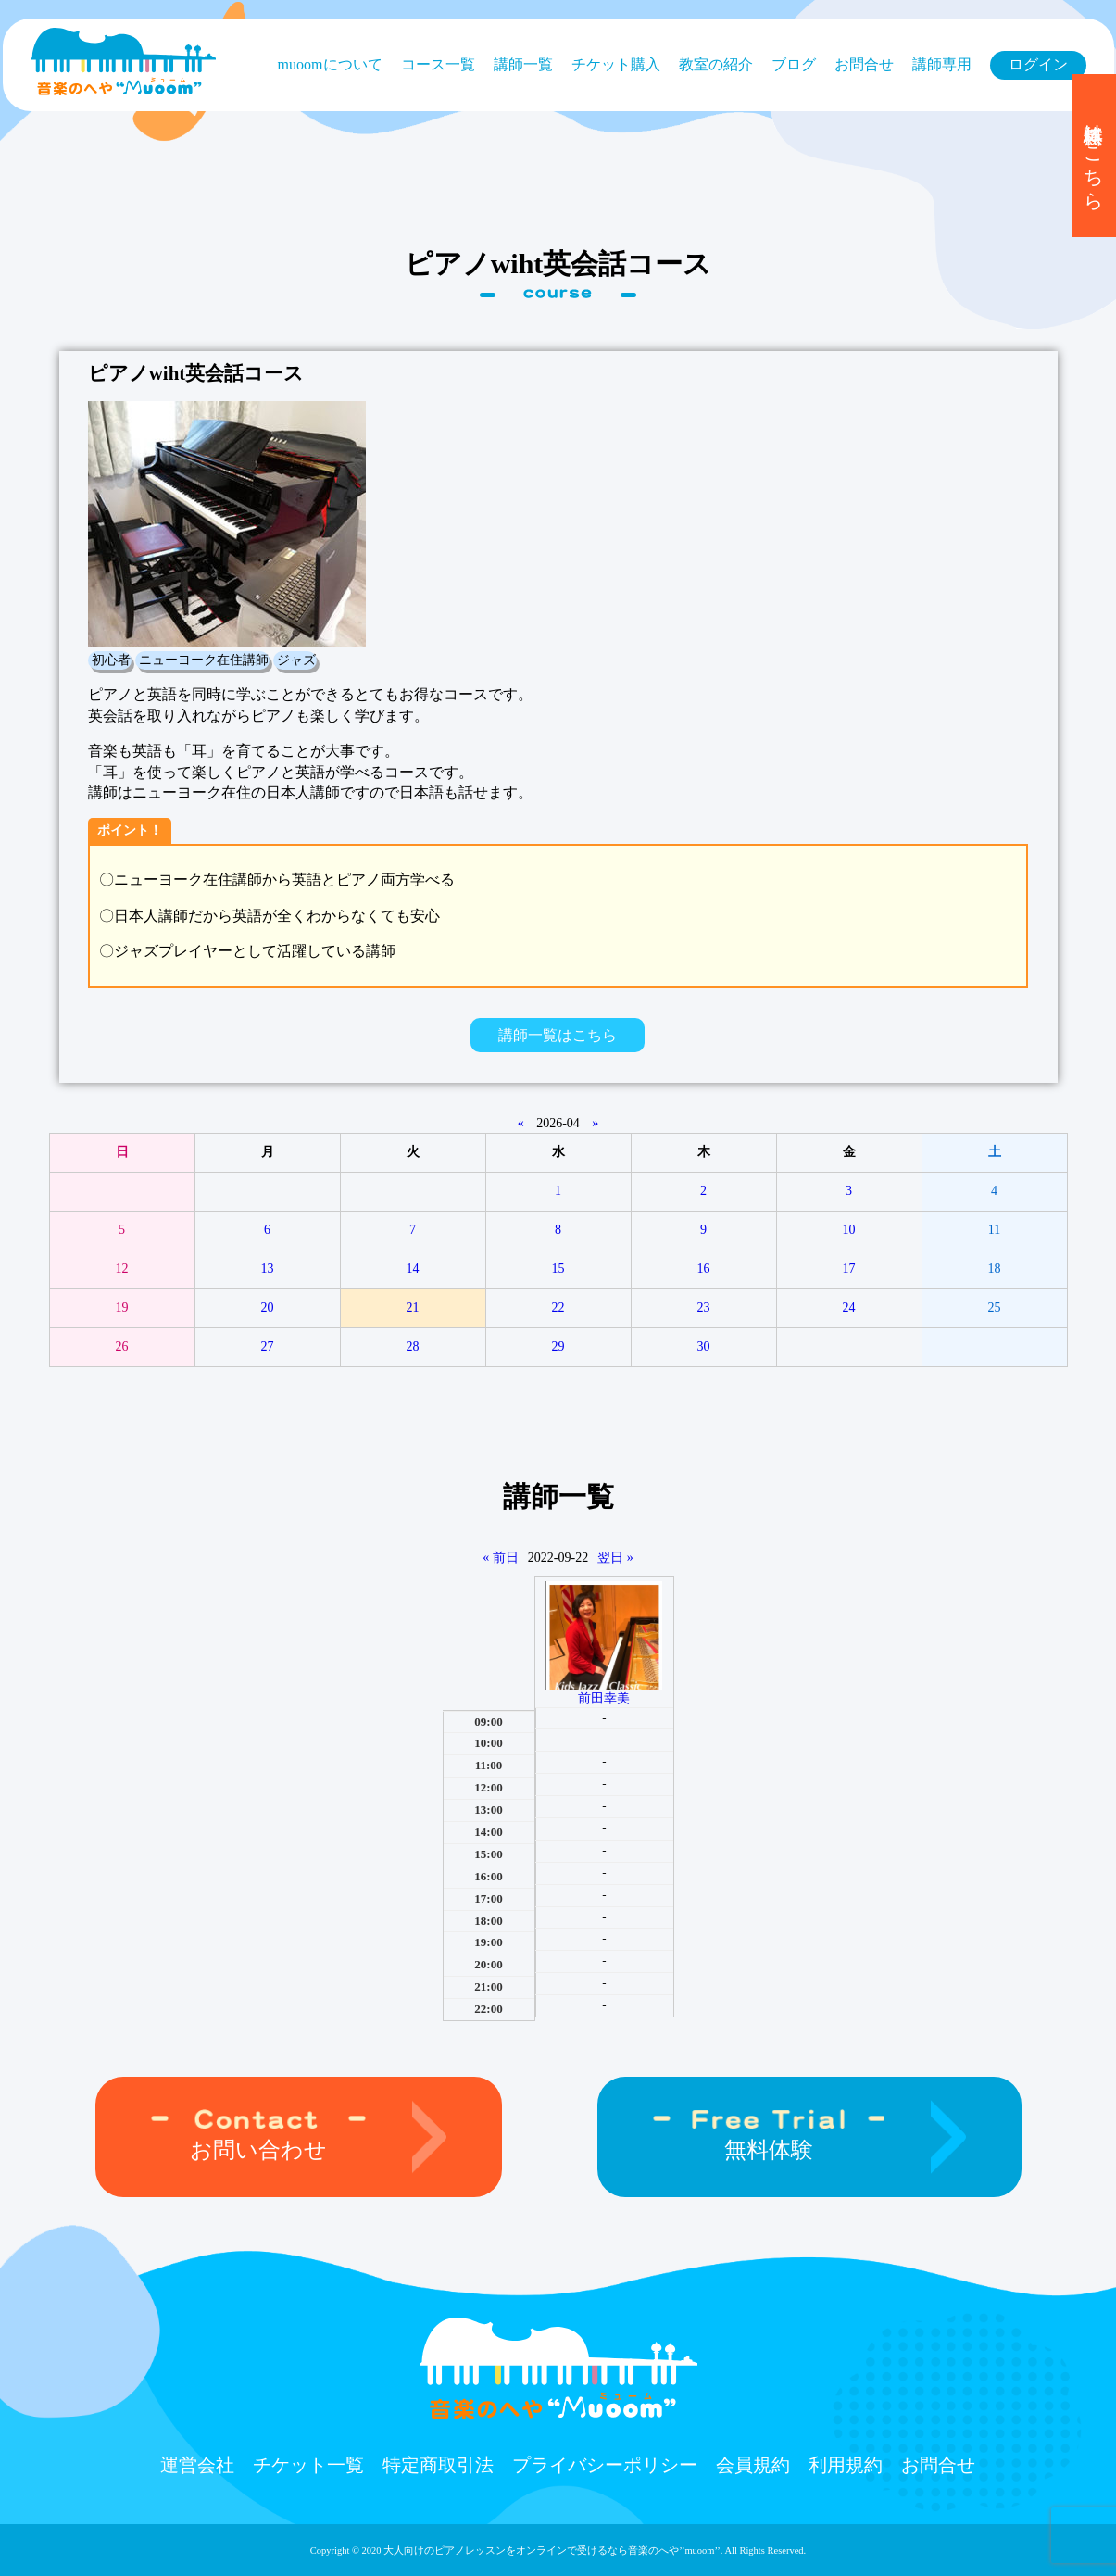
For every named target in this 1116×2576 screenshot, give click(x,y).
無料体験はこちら (1094, 155)
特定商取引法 (438, 2465)
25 (994, 1307)
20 (267, 1307)
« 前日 (501, 1557)
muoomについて (330, 64)
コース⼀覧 (438, 64)
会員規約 (753, 2465)
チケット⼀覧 (308, 2465)
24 (849, 1307)
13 (267, 1268)
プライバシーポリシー (604, 2465)
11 (994, 1230)
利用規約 (846, 2465)
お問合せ (864, 64)
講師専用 (942, 64)
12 (122, 1268)
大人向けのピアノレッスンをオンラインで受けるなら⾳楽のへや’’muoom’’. (552, 2550)
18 (994, 1268)
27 (267, 1346)
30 (703, 1346)
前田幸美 (604, 1698)
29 (558, 1346)
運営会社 (197, 2465)
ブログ (793, 64)
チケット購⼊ (615, 64)
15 (558, 1268)
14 (413, 1268)
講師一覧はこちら (557, 1035)
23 (703, 1307)
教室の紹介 (716, 64)
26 (122, 1346)
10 (849, 1230)
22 (558, 1307)
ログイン (1038, 64)
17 (849, 1268)
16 (703, 1268)
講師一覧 (523, 64)
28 (413, 1346)
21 (413, 1307)
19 (122, 1307)
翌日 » (615, 1557)
